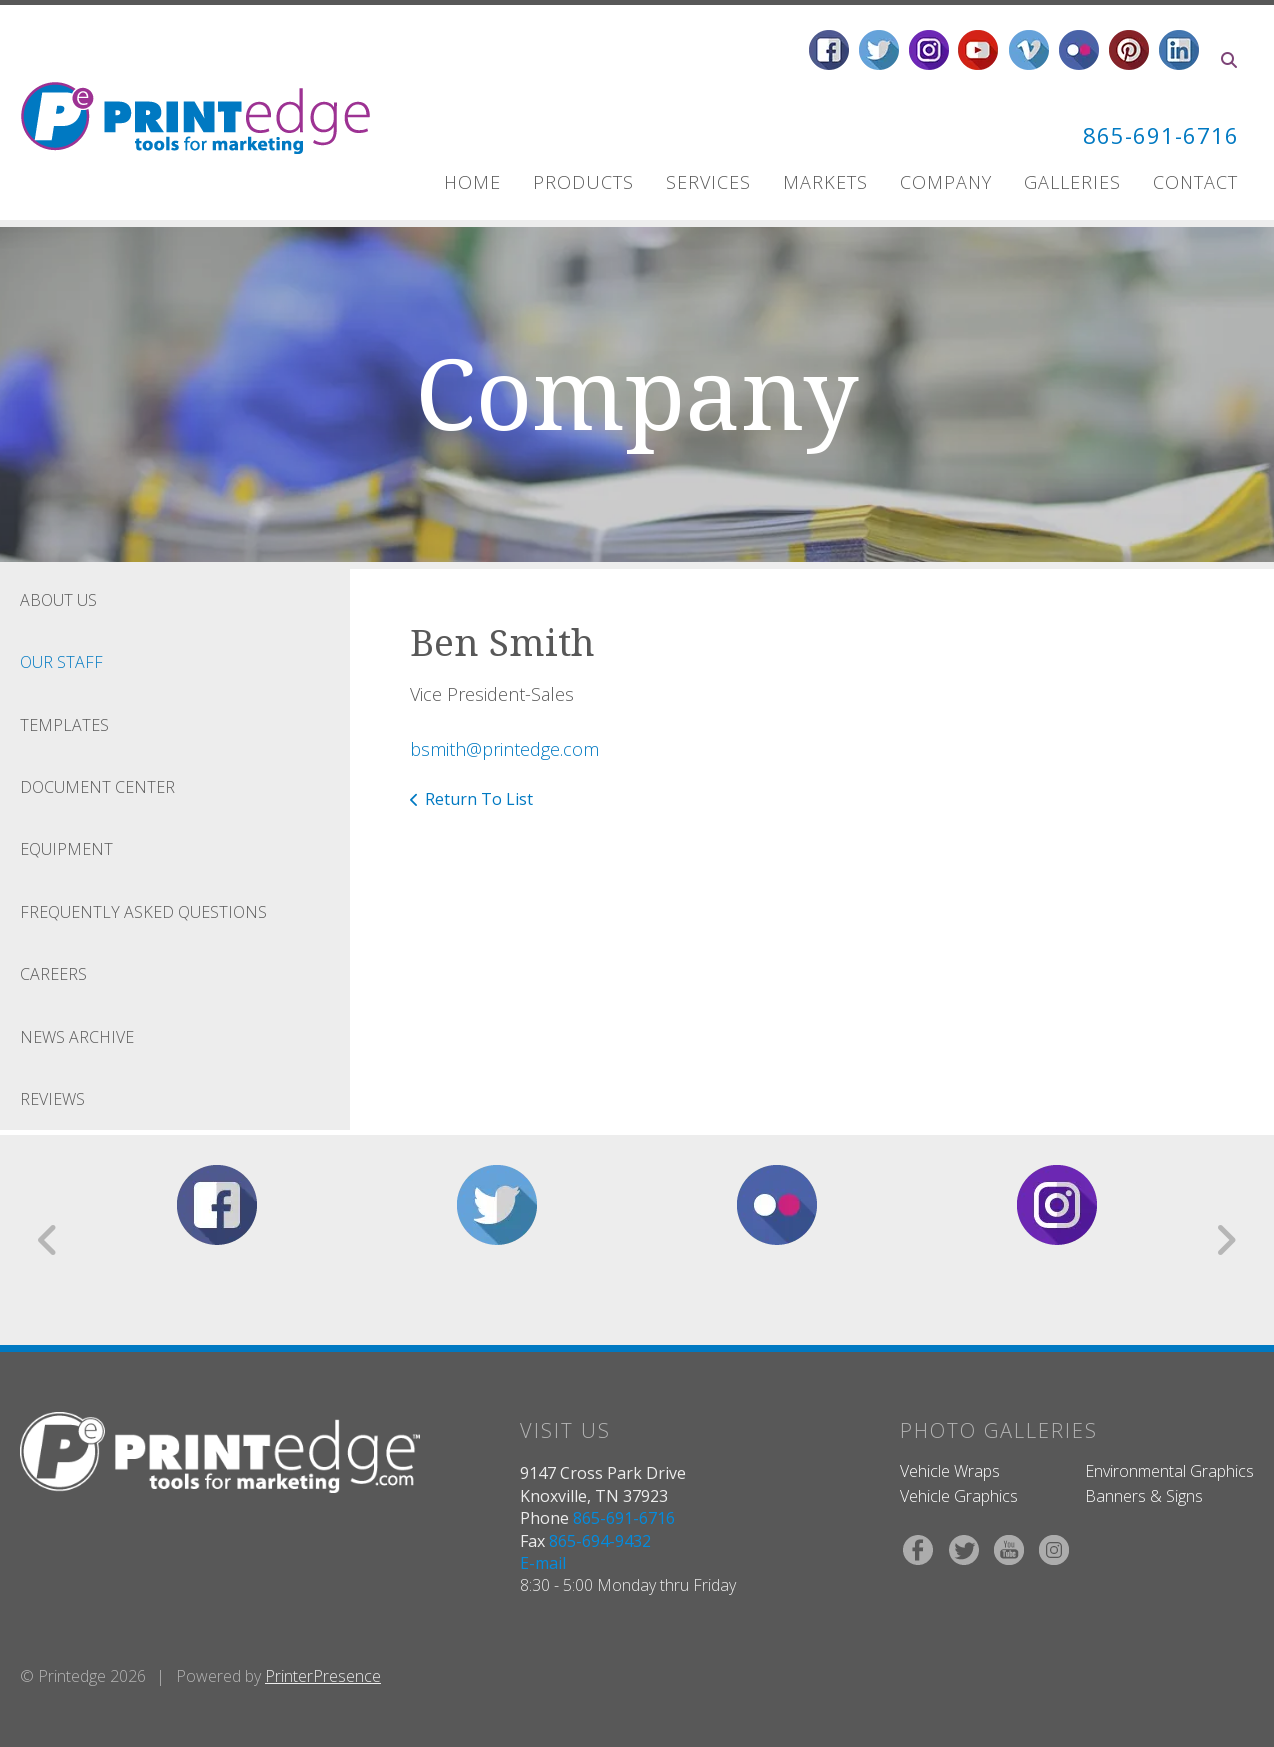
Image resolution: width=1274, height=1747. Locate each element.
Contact (1195, 182)
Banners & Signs (1144, 1496)
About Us (58, 600)
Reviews (52, 1099)
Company (946, 182)
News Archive (77, 1037)
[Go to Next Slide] (1225, 1240)
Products (583, 182)
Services (708, 182)
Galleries (1072, 182)
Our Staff (61, 662)
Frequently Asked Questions (143, 912)
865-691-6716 (1155, 134)
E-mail (543, 1563)
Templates (64, 725)
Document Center (97, 787)
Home (472, 182)
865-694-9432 (600, 1541)
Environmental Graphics (1169, 1471)
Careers (53, 974)
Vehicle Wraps (950, 1471)
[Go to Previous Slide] (48, 1240)
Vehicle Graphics (959, 1496)
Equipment (66, 849)
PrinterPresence (323, 1676)
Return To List (479, 799)
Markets (825, 182)
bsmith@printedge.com (504, 749)
